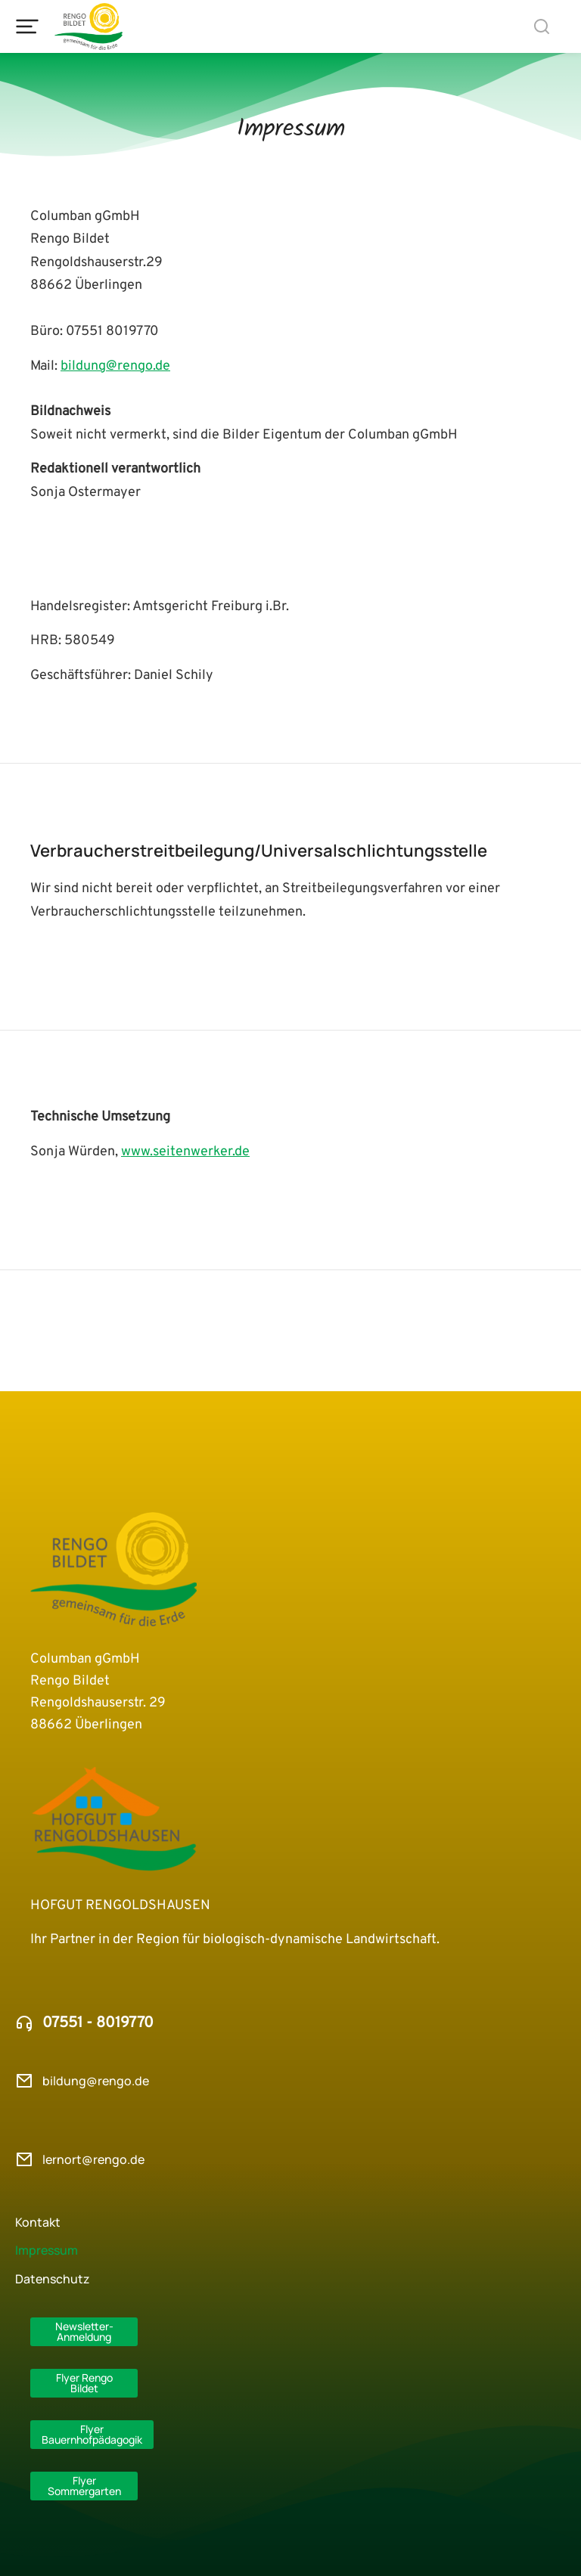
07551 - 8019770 (98, 2023)
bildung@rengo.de (115, 366)
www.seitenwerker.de (185, 1152)
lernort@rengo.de (93, 2159)
